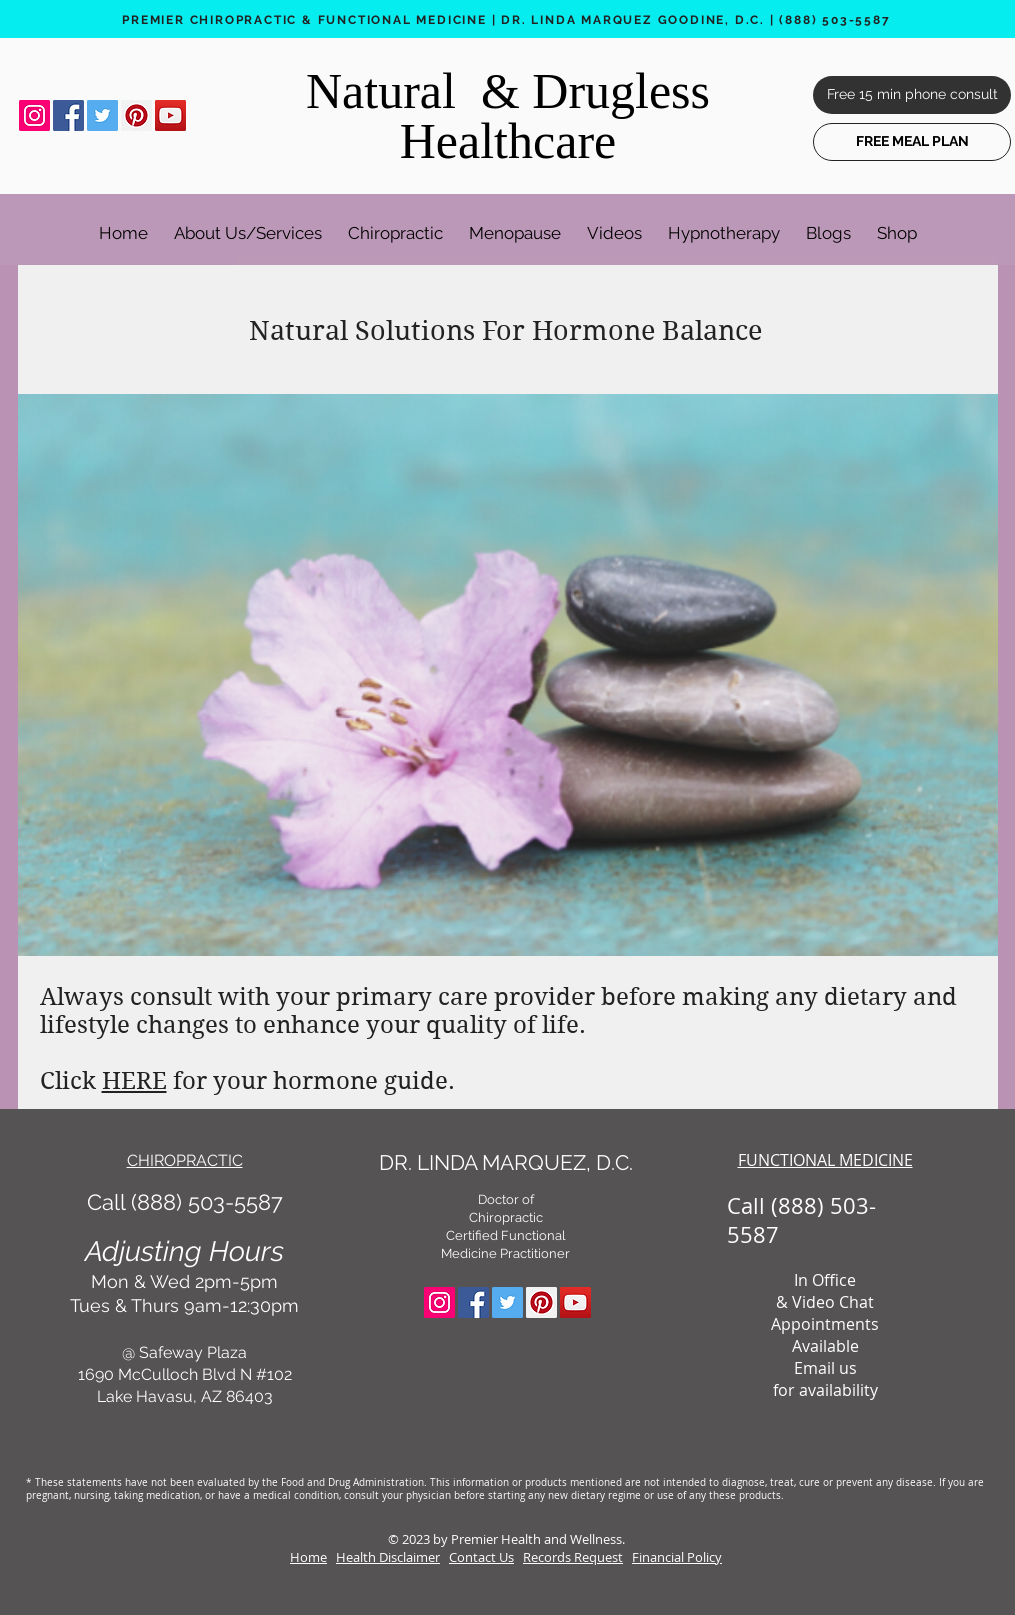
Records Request (573, 1557)
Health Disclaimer (388, 1557)
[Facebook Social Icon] (68, 115)
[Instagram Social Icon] (34, 115)
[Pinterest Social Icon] (136, 115)
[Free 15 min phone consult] (912, 95)
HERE (134, 1081)
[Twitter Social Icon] (102, 115)
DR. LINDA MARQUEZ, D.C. (506, 1162)
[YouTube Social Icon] (170, 115)
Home (308, 1557)
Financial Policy (677, 1557)
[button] (248, 224)
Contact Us (481, 1557)
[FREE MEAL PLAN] (912, 142)
